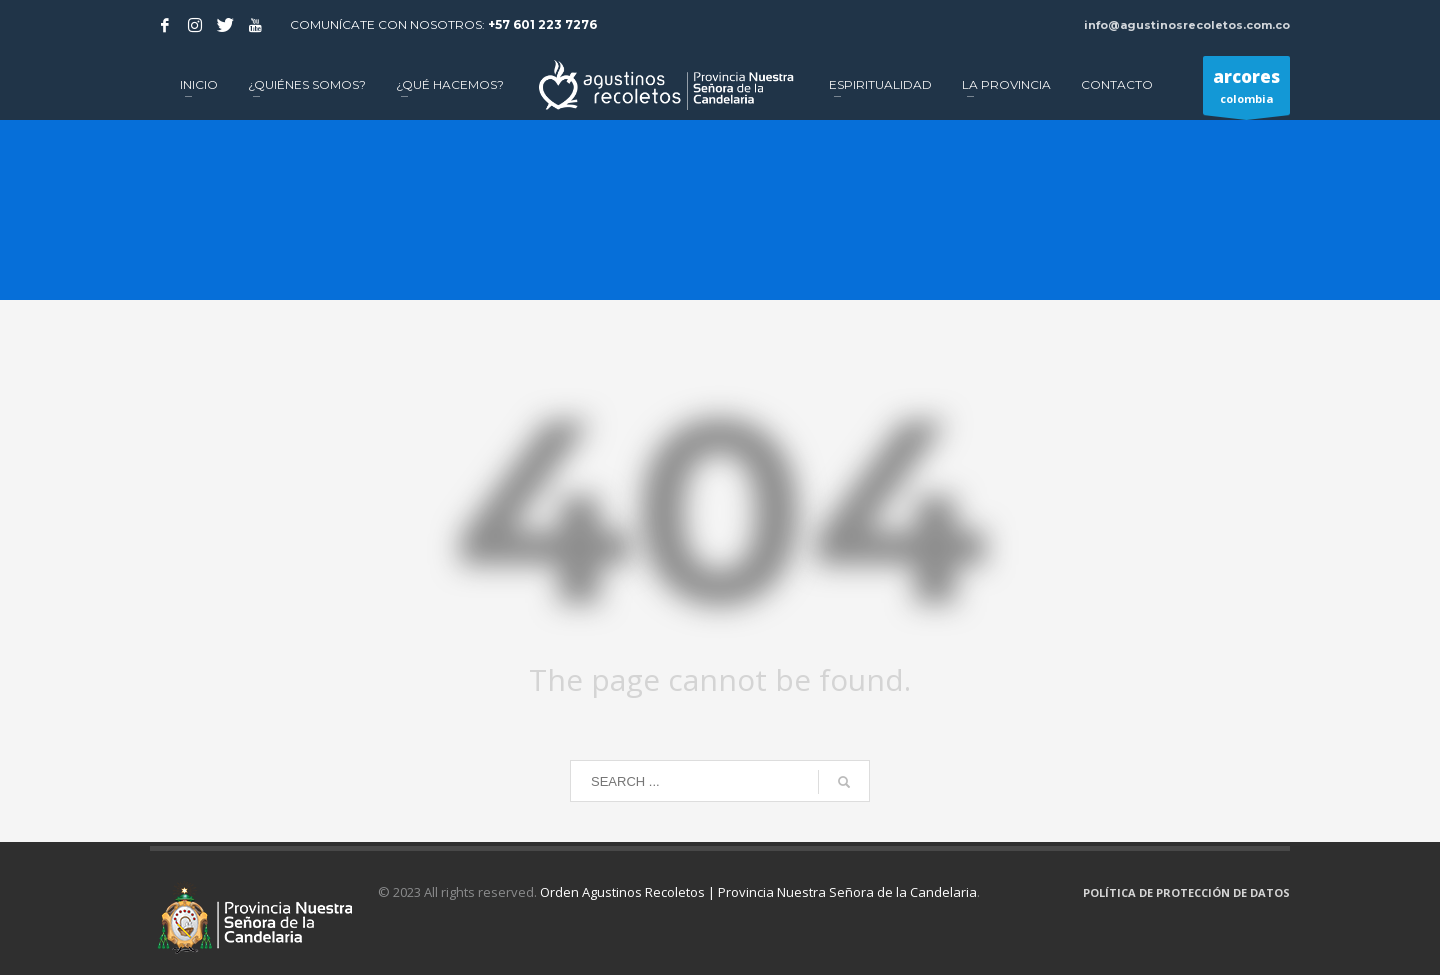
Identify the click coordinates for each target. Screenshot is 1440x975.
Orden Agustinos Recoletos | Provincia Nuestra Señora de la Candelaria (758, 892)
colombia (1246, 90)
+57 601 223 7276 (542, 24)
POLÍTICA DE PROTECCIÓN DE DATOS (1186, 892)
